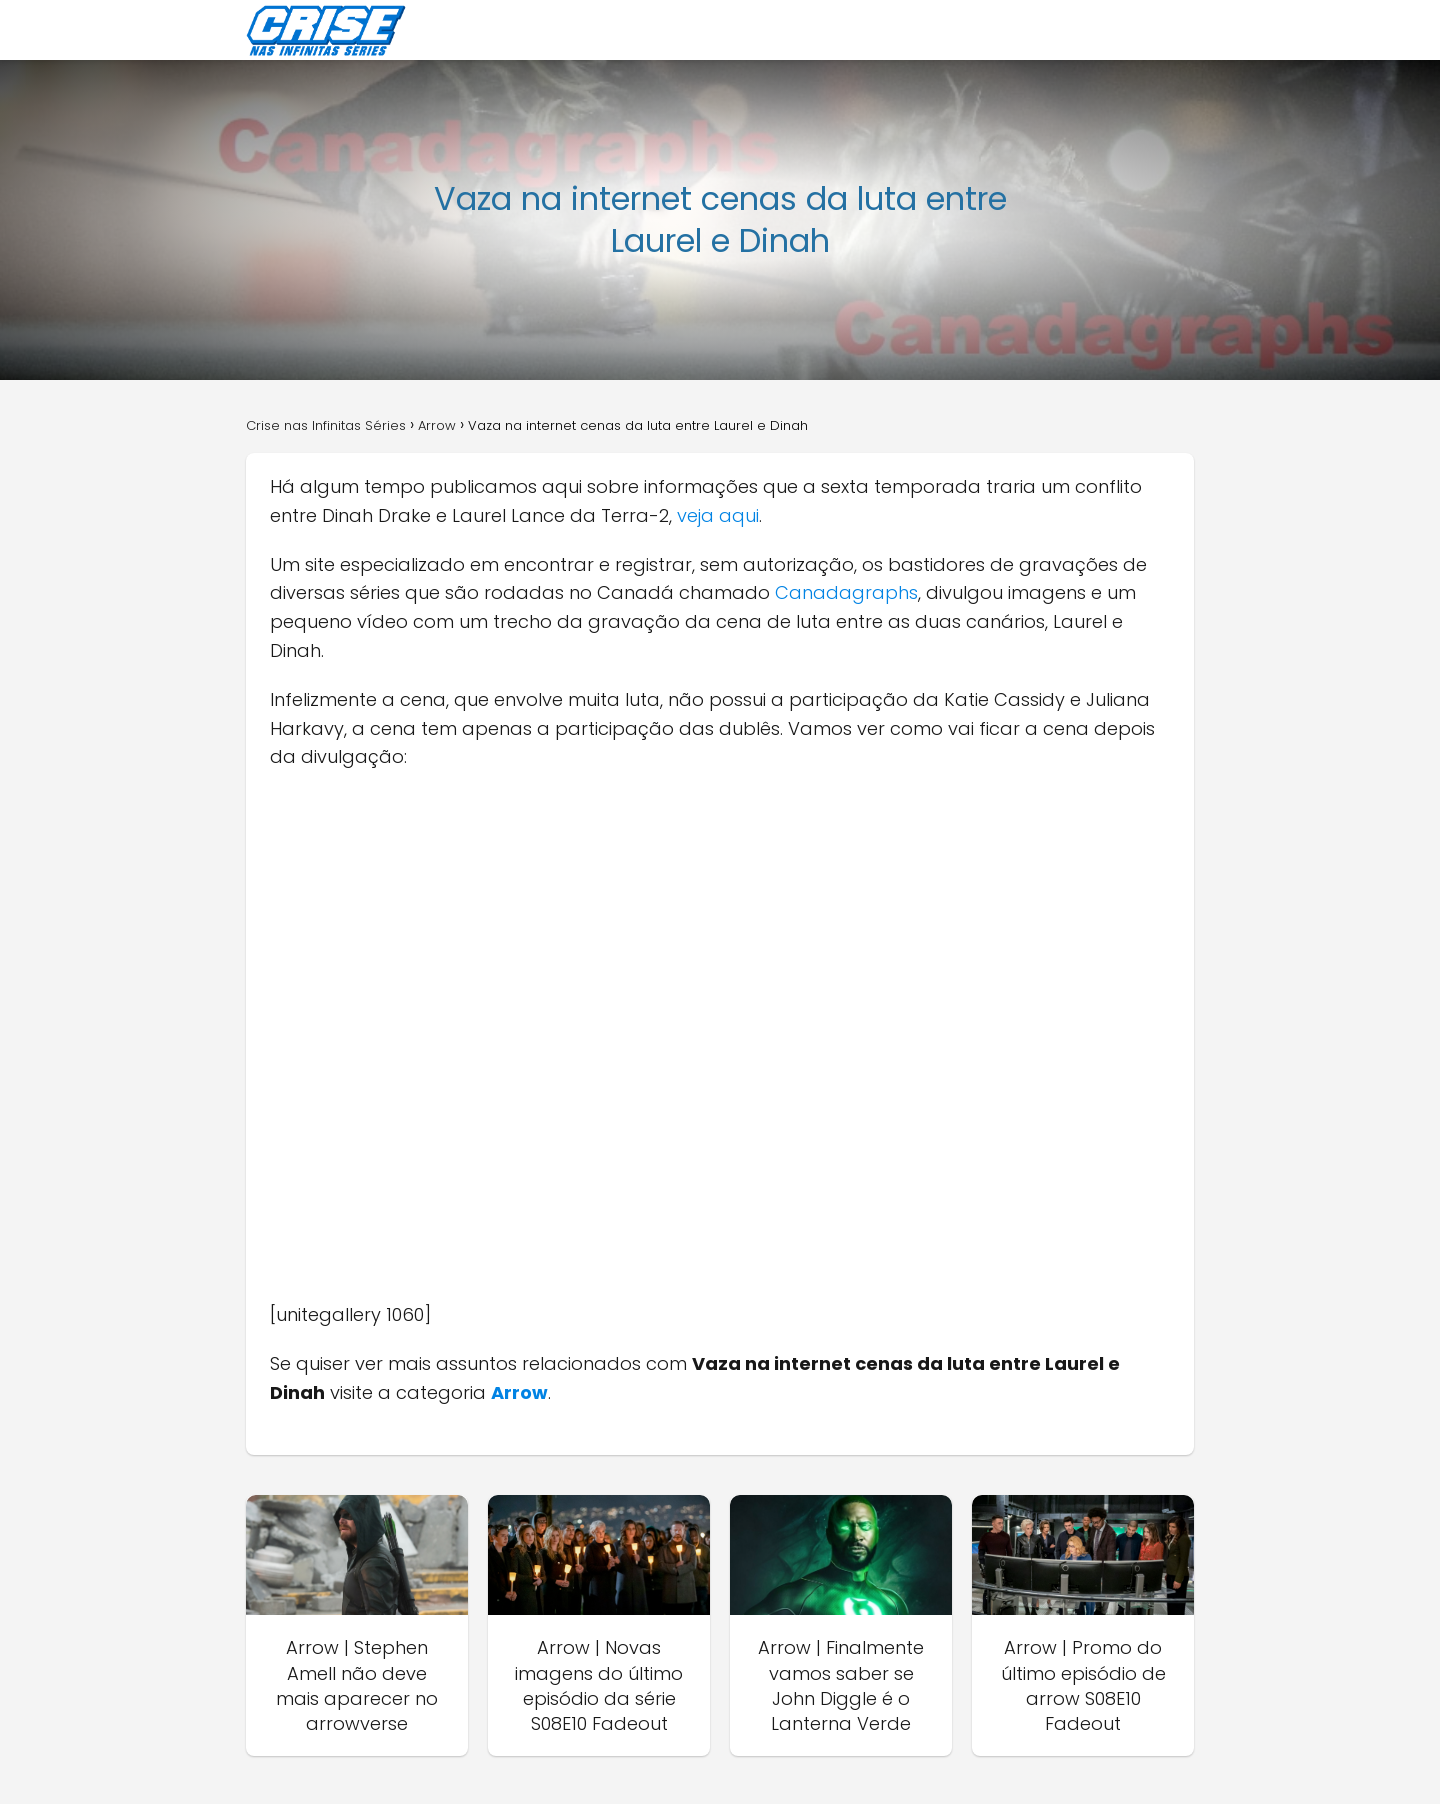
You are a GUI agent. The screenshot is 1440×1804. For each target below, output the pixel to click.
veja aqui (718, 515)
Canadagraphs (846, 592)
